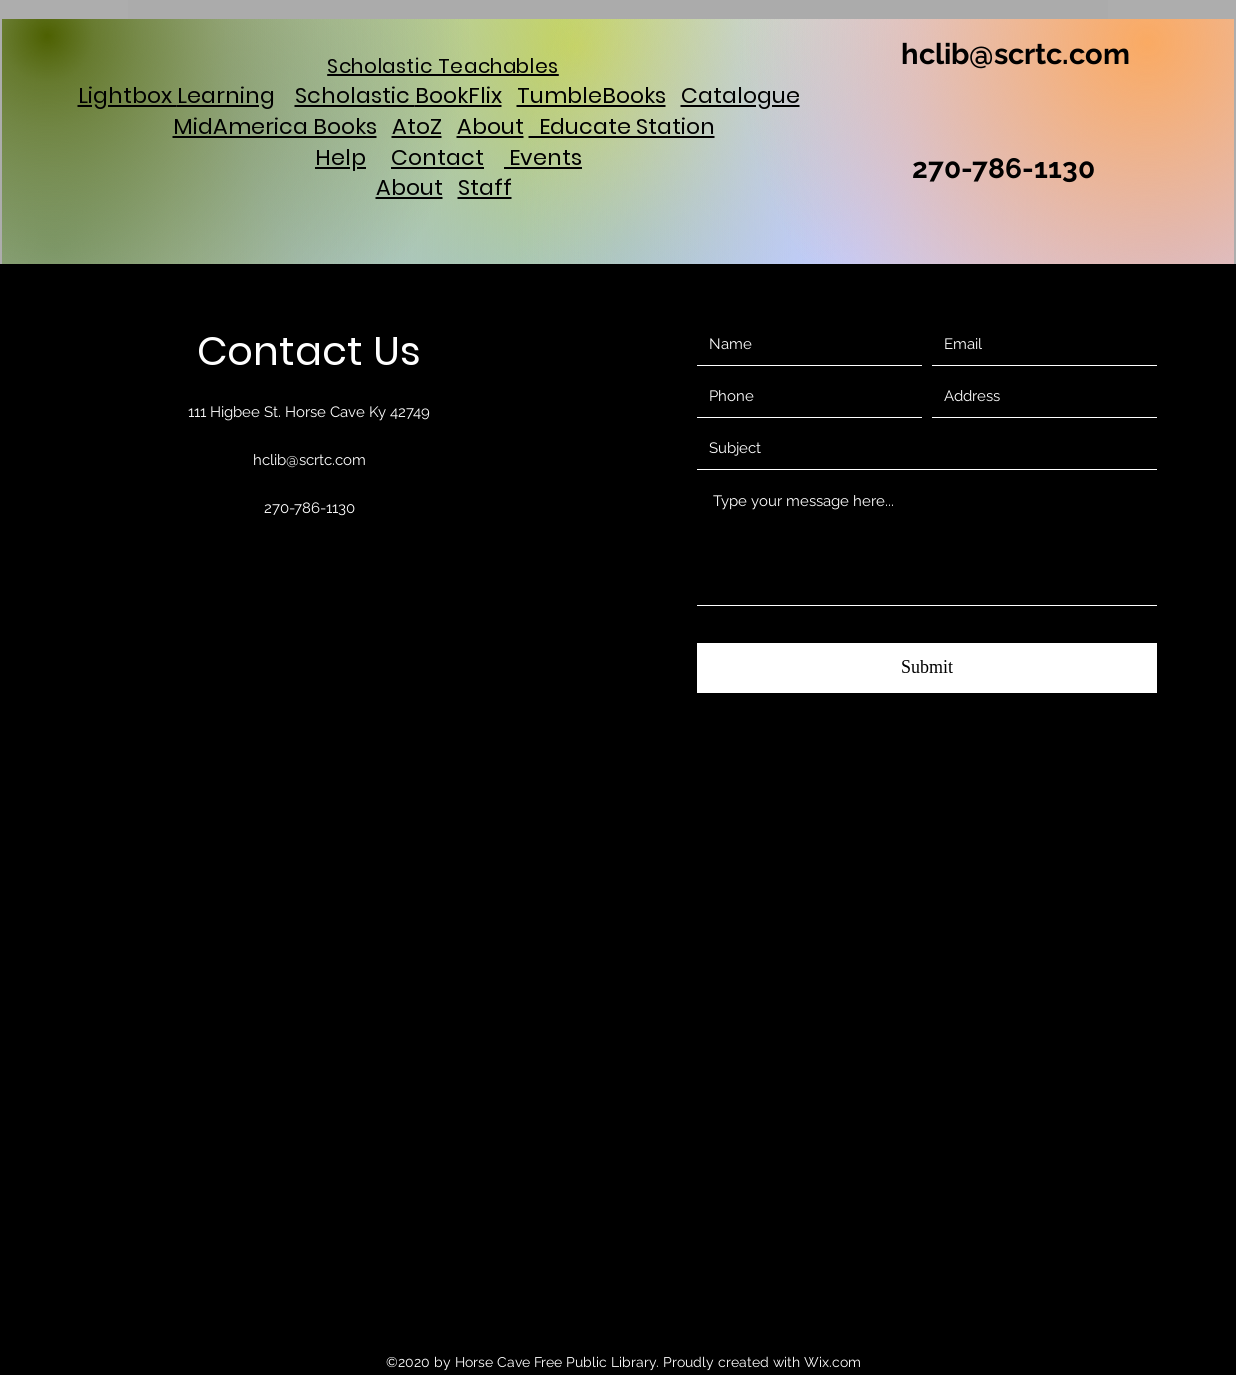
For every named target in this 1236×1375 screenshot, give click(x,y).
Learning (226, 95)
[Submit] (927, 668)
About (490, 126)
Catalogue (740, 95)
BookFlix (458, 95)
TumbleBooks (591, 95)
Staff (485, 187)
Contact (437, 157)
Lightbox (127, 95)
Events (543, 157)
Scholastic (355, 95)
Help (340, 157)
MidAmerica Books (275, 126)
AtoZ (417, 126)
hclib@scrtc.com (1015, 54)
